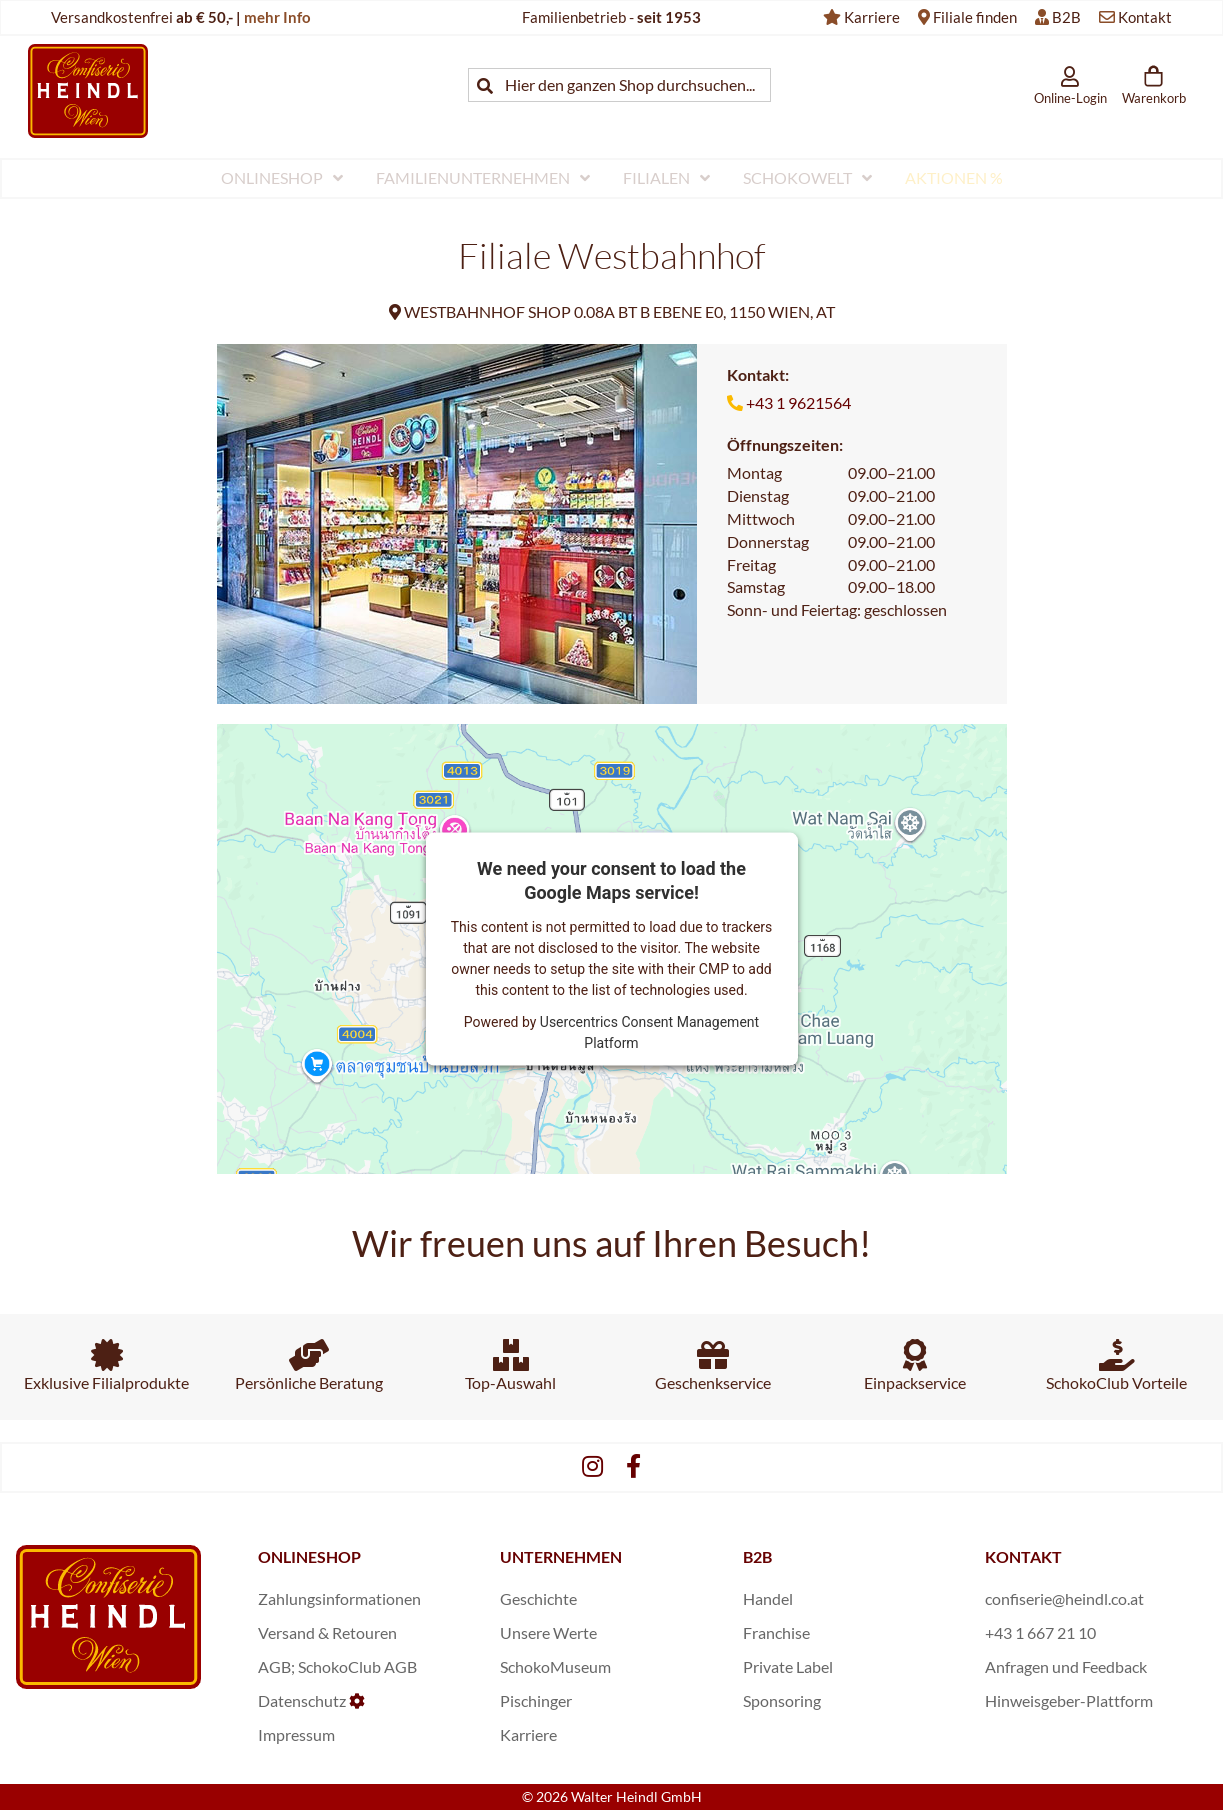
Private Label (788, 1666)
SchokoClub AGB (357, 1666)
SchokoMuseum (555, 1666)
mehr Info (277, 17)
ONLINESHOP (309, 1556)
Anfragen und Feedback (1066, 1666)
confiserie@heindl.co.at (1064, 1598)
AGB (274, 1666)
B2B (1066, 17)
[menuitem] (282, 178)
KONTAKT (1023, 1556)
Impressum (296, 1734)
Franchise (776, 1632)
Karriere (872, 17)
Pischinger (536, 1700)
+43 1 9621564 (798, 402)
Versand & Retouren (327, 1632)
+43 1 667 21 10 (1040, 1632)
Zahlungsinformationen (339, 1598)
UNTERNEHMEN (561, 1556)
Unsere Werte (548, 1632)
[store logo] (88, 90)
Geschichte (538, 1598)
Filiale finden (975, 17)
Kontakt (1145, 17)
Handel (768, 1598)
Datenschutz (302, 1700)
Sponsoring (782, 1700)
